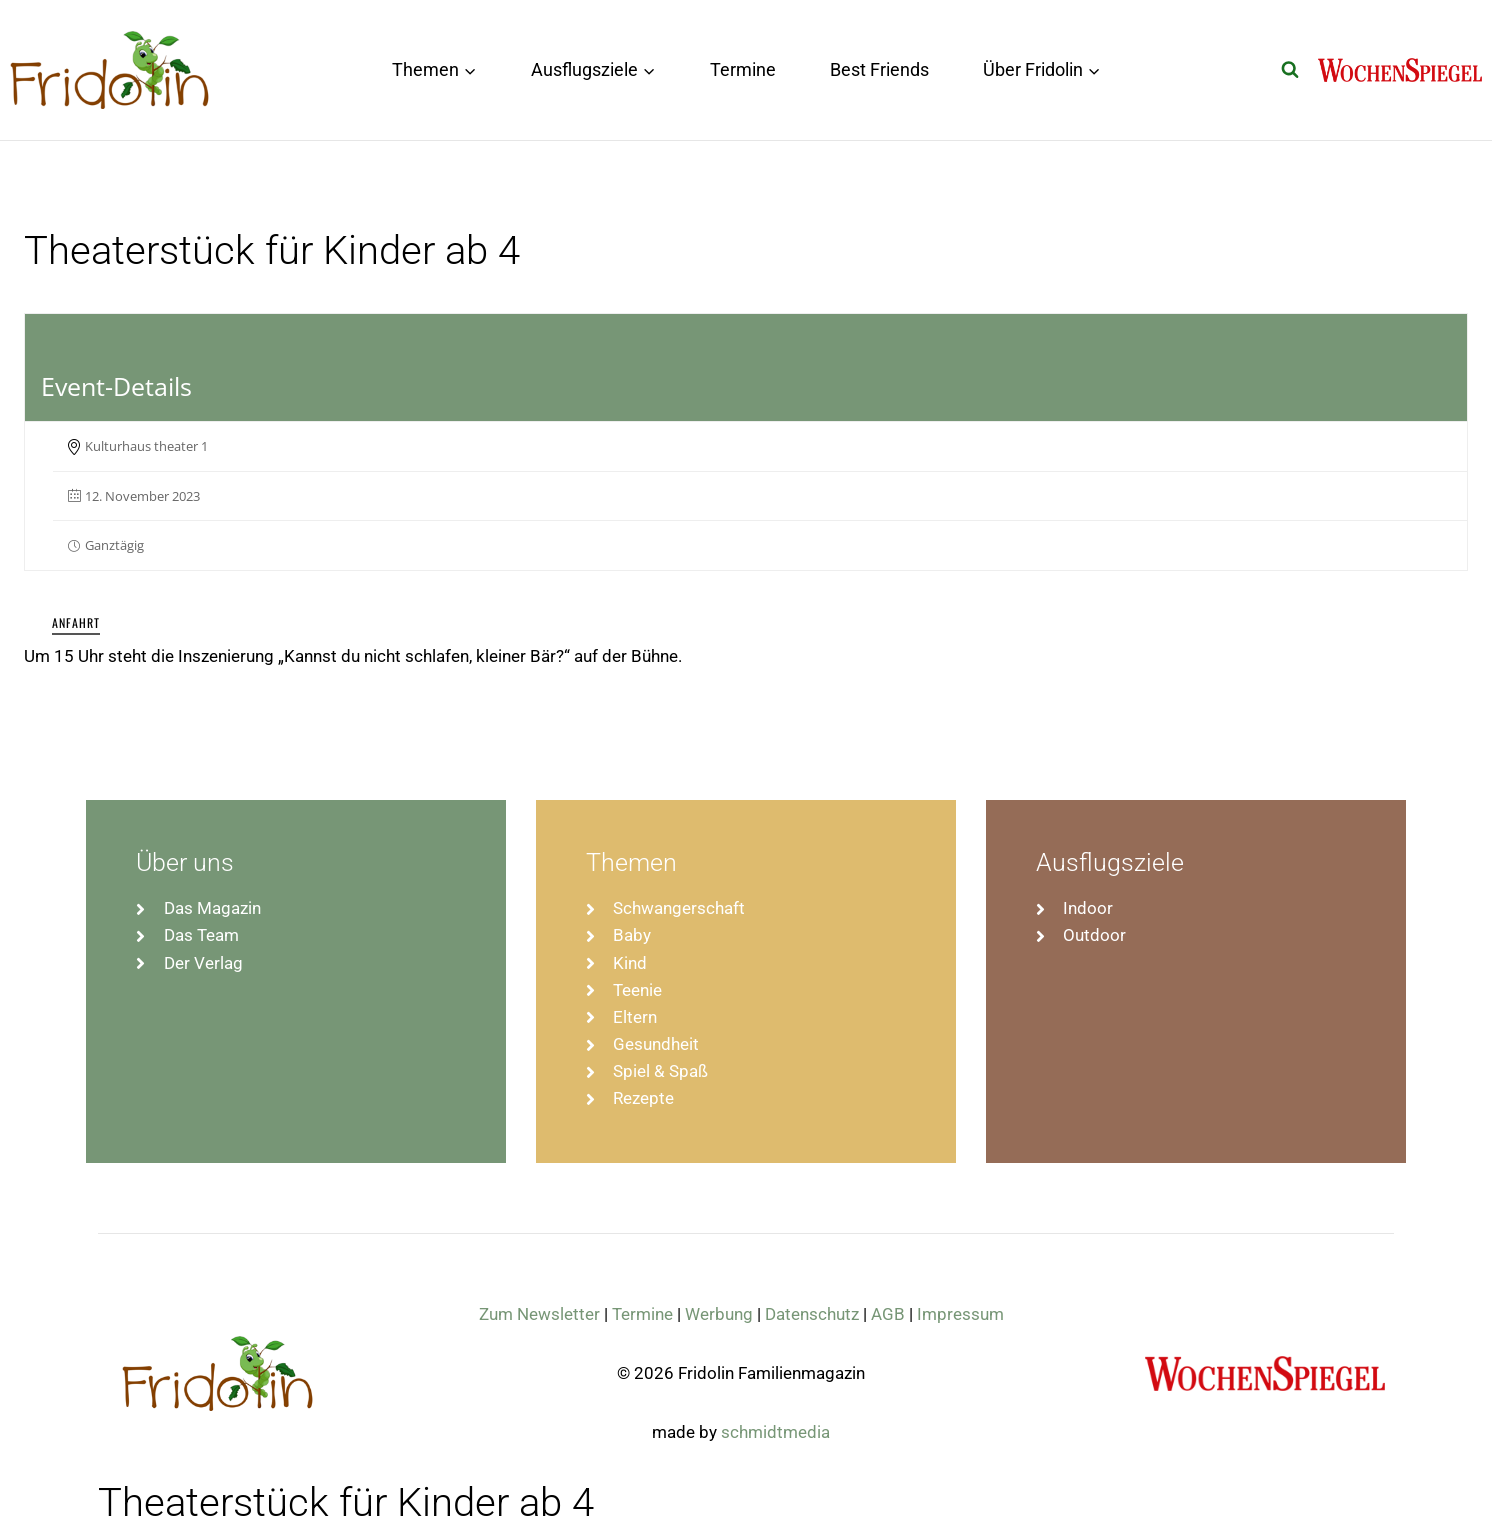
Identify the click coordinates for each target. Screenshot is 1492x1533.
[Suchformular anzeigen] (1290, 70)
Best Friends (879, 69)
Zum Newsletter (539, 1314)
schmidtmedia (775, 1432)
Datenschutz (812, 1314)
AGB (888, 1314)
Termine (743, 69)
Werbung (719, 1314)
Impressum (960, 1314)
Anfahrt (76, 622)
